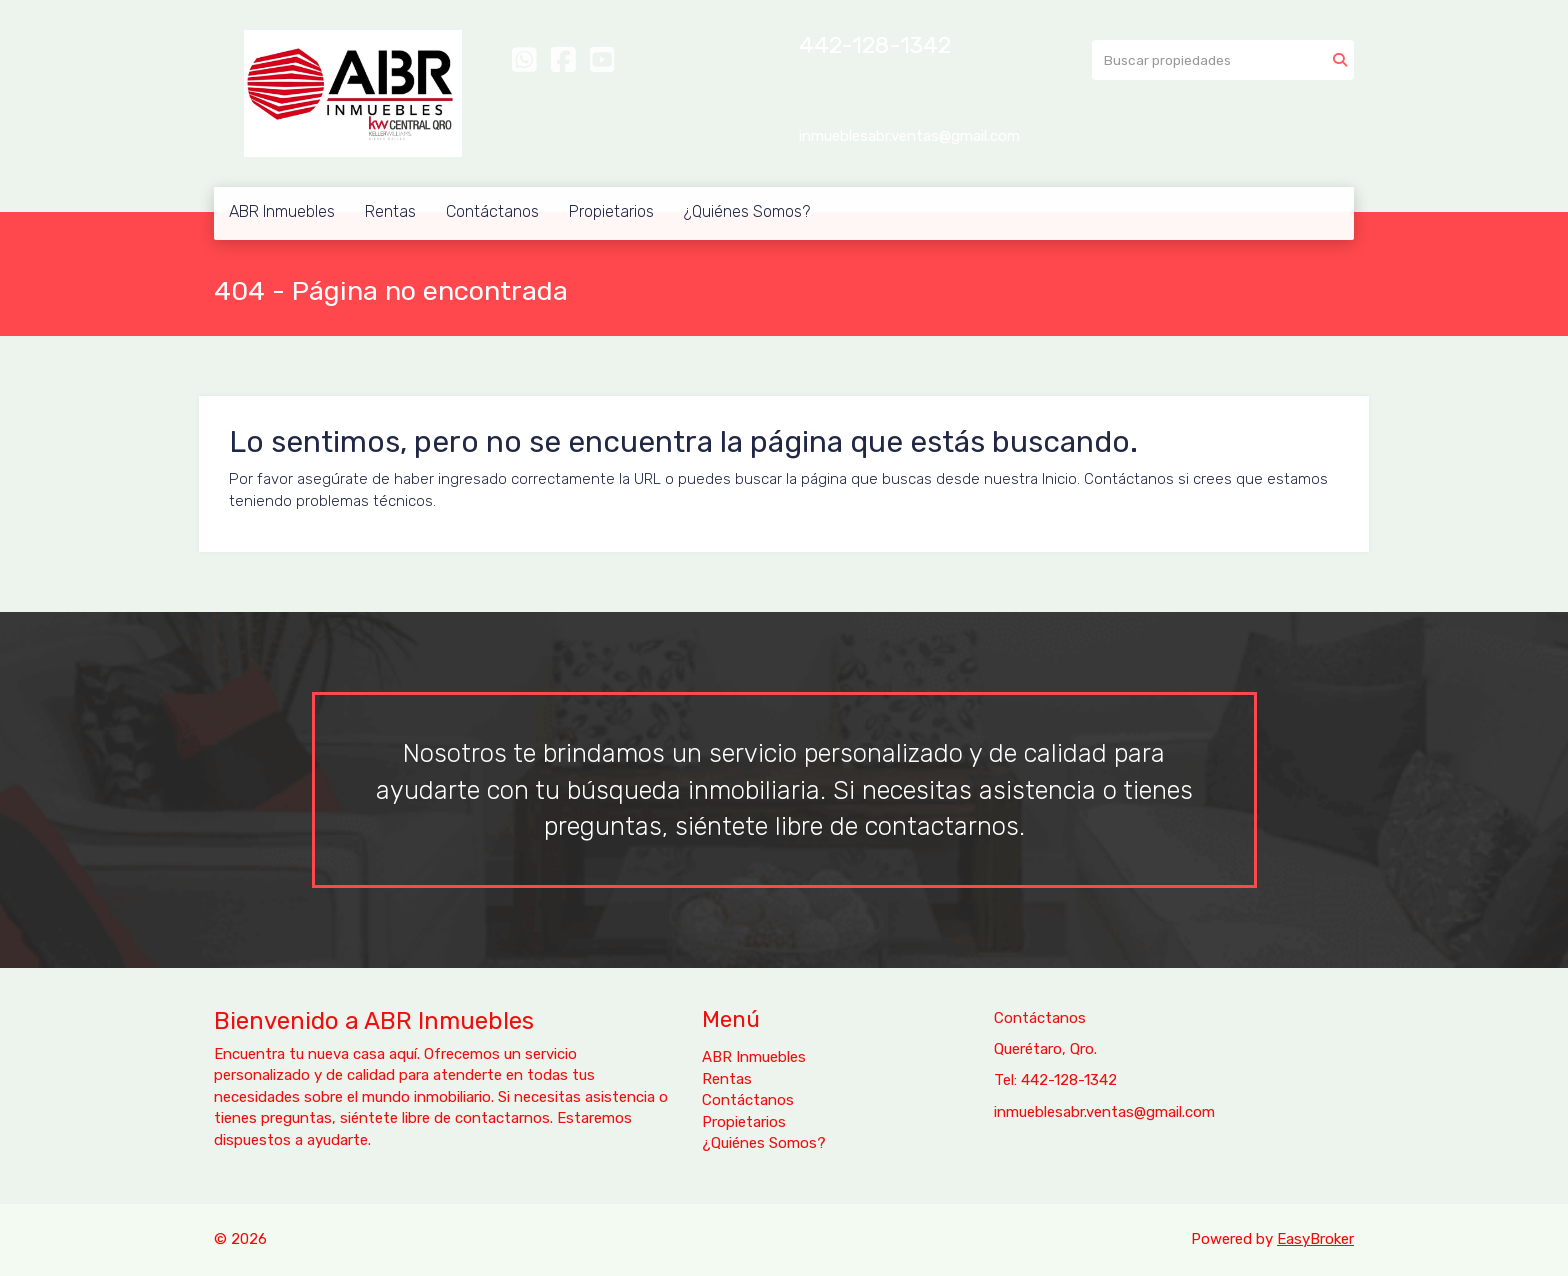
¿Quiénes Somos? (747, 211)
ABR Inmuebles (282, 211)
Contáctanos (492, 211)
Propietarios (611, 211)
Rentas (390, 211)
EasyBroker (1315, 1239)
